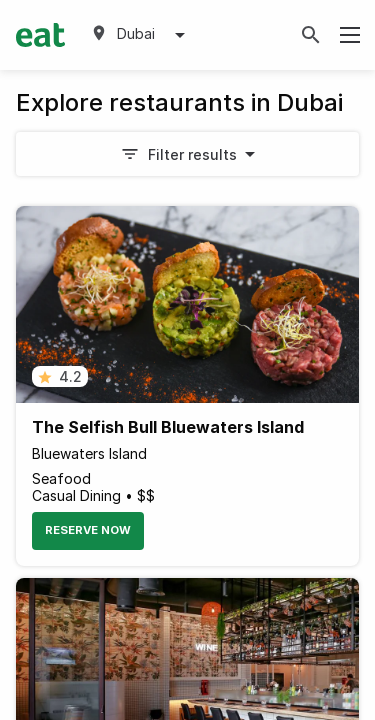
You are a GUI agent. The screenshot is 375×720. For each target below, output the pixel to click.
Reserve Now (88, 530)
